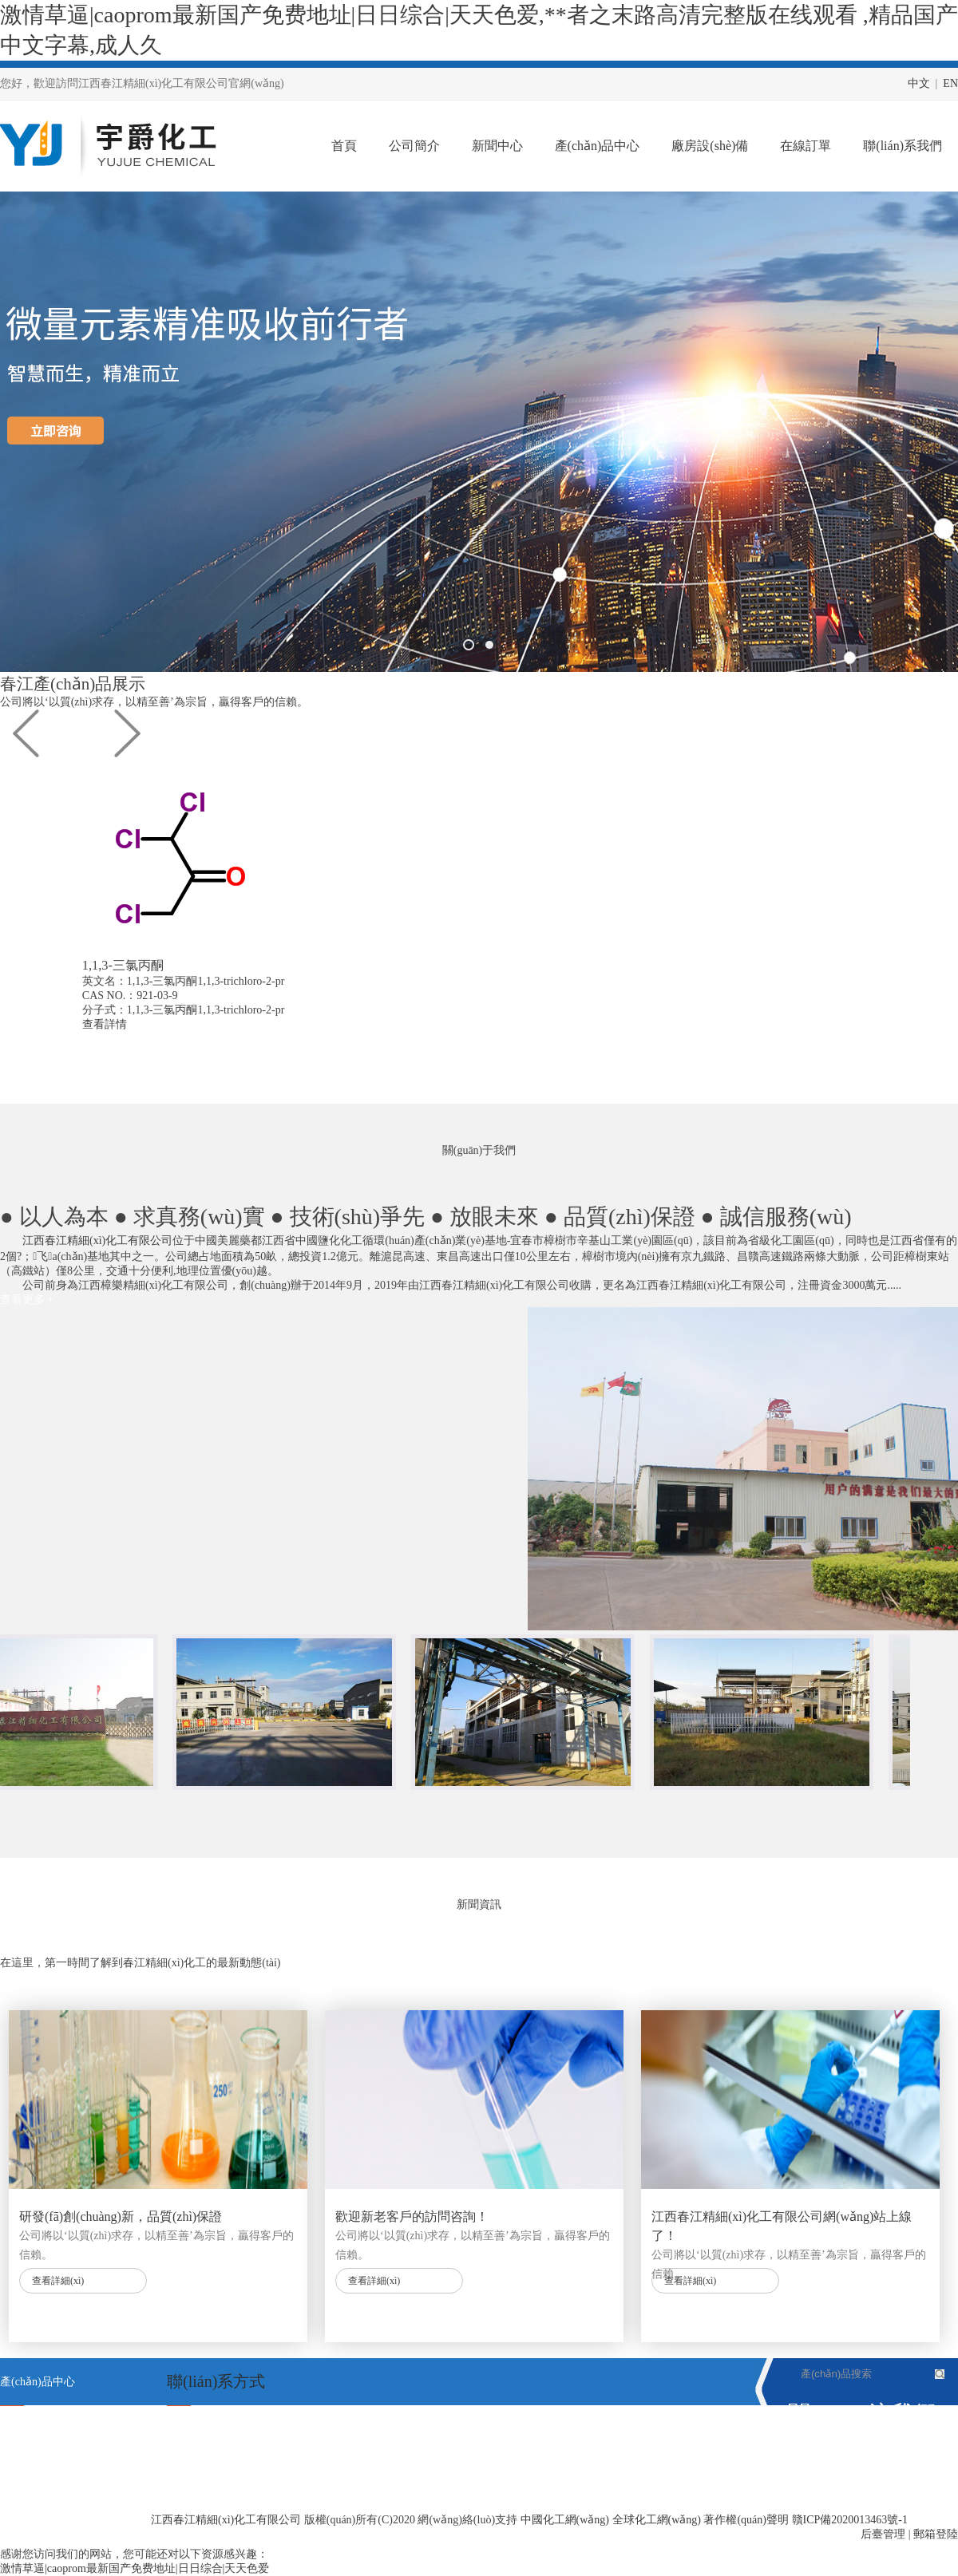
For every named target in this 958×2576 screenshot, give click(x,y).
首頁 (344, 145)
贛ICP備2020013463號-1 (850, 2520)
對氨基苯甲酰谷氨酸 (50, 2477)
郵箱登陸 (935, 2534)
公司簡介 (414, 145)
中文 (919, 83)
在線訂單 (805, 145)
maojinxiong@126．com (261, 2477)
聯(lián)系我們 (902, 145)
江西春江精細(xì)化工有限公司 (97, 1241)
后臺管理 (883, 2534)
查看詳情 (164, 1024)
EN (950, 83)
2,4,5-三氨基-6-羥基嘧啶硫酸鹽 (75, 2430)
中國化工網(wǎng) (565, 2520)
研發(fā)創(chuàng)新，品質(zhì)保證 (120, 2216)
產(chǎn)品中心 (597, 145)
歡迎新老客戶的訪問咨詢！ (412, 2216)
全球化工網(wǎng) (656, 2520)
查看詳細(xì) (58, 2280)
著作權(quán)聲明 (746, 2520)
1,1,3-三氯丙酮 (35, 2524)
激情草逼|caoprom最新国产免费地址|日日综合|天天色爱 (134, 2568)
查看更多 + (26, 1300)
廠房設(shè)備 (709, 145)
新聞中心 (497, 145)
